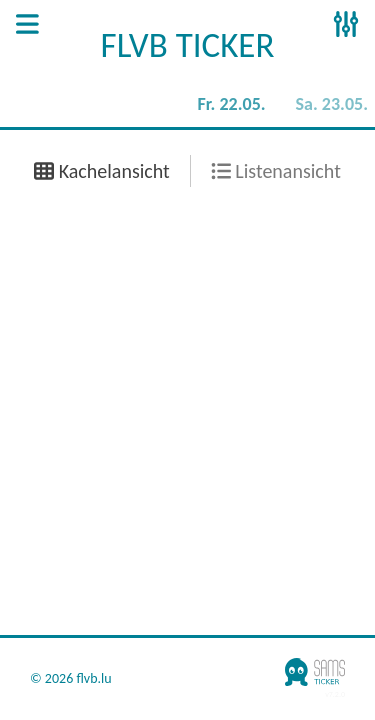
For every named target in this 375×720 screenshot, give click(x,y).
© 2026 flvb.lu (71, 679)
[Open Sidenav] (27, 26)
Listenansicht (276, 171)
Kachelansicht (102, 171)
